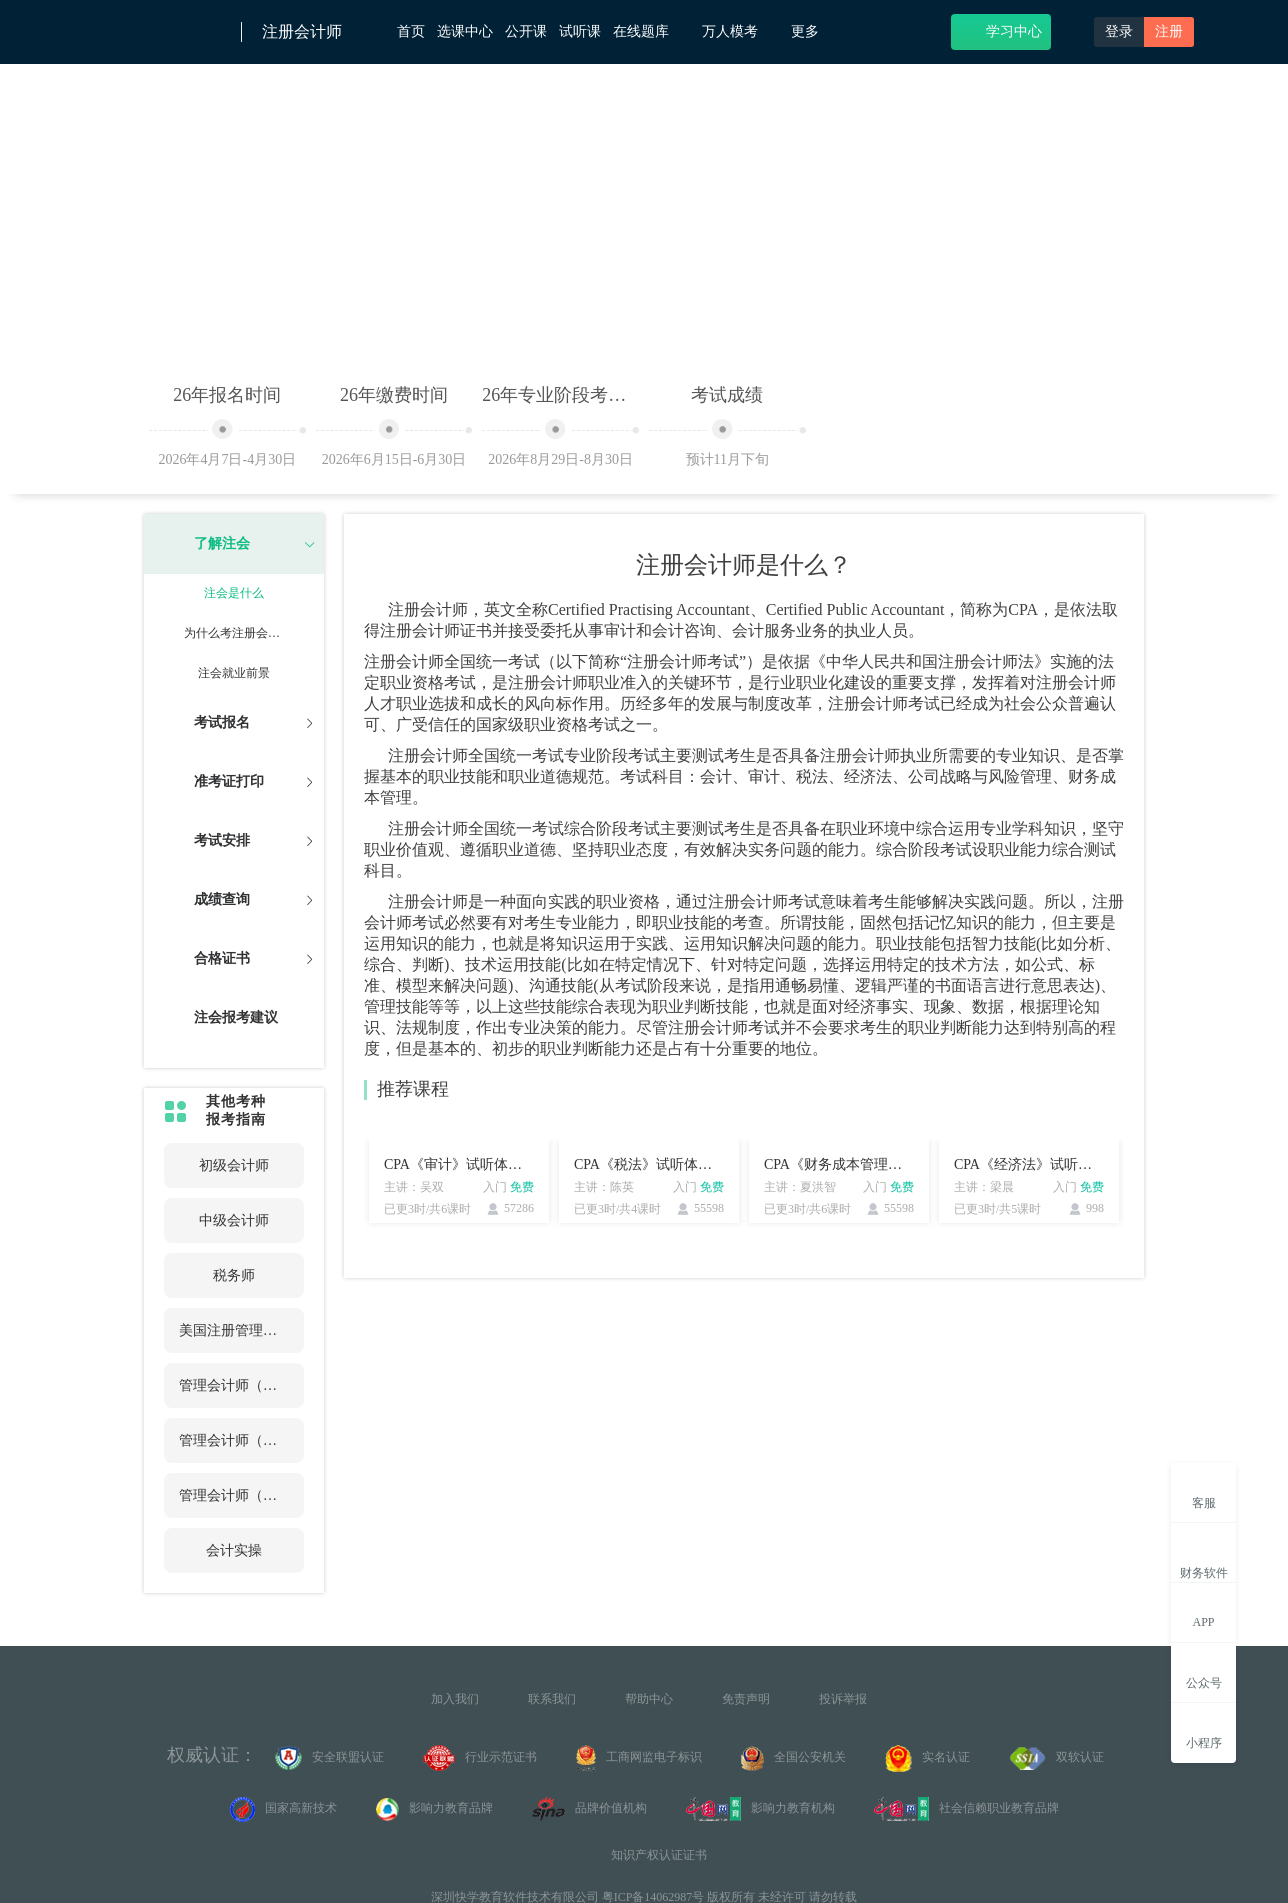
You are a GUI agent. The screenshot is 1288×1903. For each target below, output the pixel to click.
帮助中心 (649, 1699)
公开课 (526, 31)
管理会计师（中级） (234, 1440)
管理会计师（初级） (234, 1385)
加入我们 (455, 1699)
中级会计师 (234, 1220)
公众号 (1204, 1671)
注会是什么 (234, 593)
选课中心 (465, 31)
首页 (411, 31)
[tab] (234, 544)
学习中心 (1001, 30)
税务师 (234, 1275)
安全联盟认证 (329, 1758)
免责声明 (746, 1699)
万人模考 (740, 30)
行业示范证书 (480, 1758)
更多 (812, 31)
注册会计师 (302, 32)
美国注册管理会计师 (234, 1330)
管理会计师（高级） (234, 1495)
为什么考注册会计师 (234, 633)
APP (1203, 1611)
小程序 (1204, 1731)
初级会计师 (234, 1165)
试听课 (580, 31)
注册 (1169, 31)
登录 (1119, 31)
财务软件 (1204, 1556)
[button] (234, 544)
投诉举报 (843, 1699)
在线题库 (651, 30)
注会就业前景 (234, 673)
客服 (1204, 1491)
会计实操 (234, 1550)
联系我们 (552, 1699)
